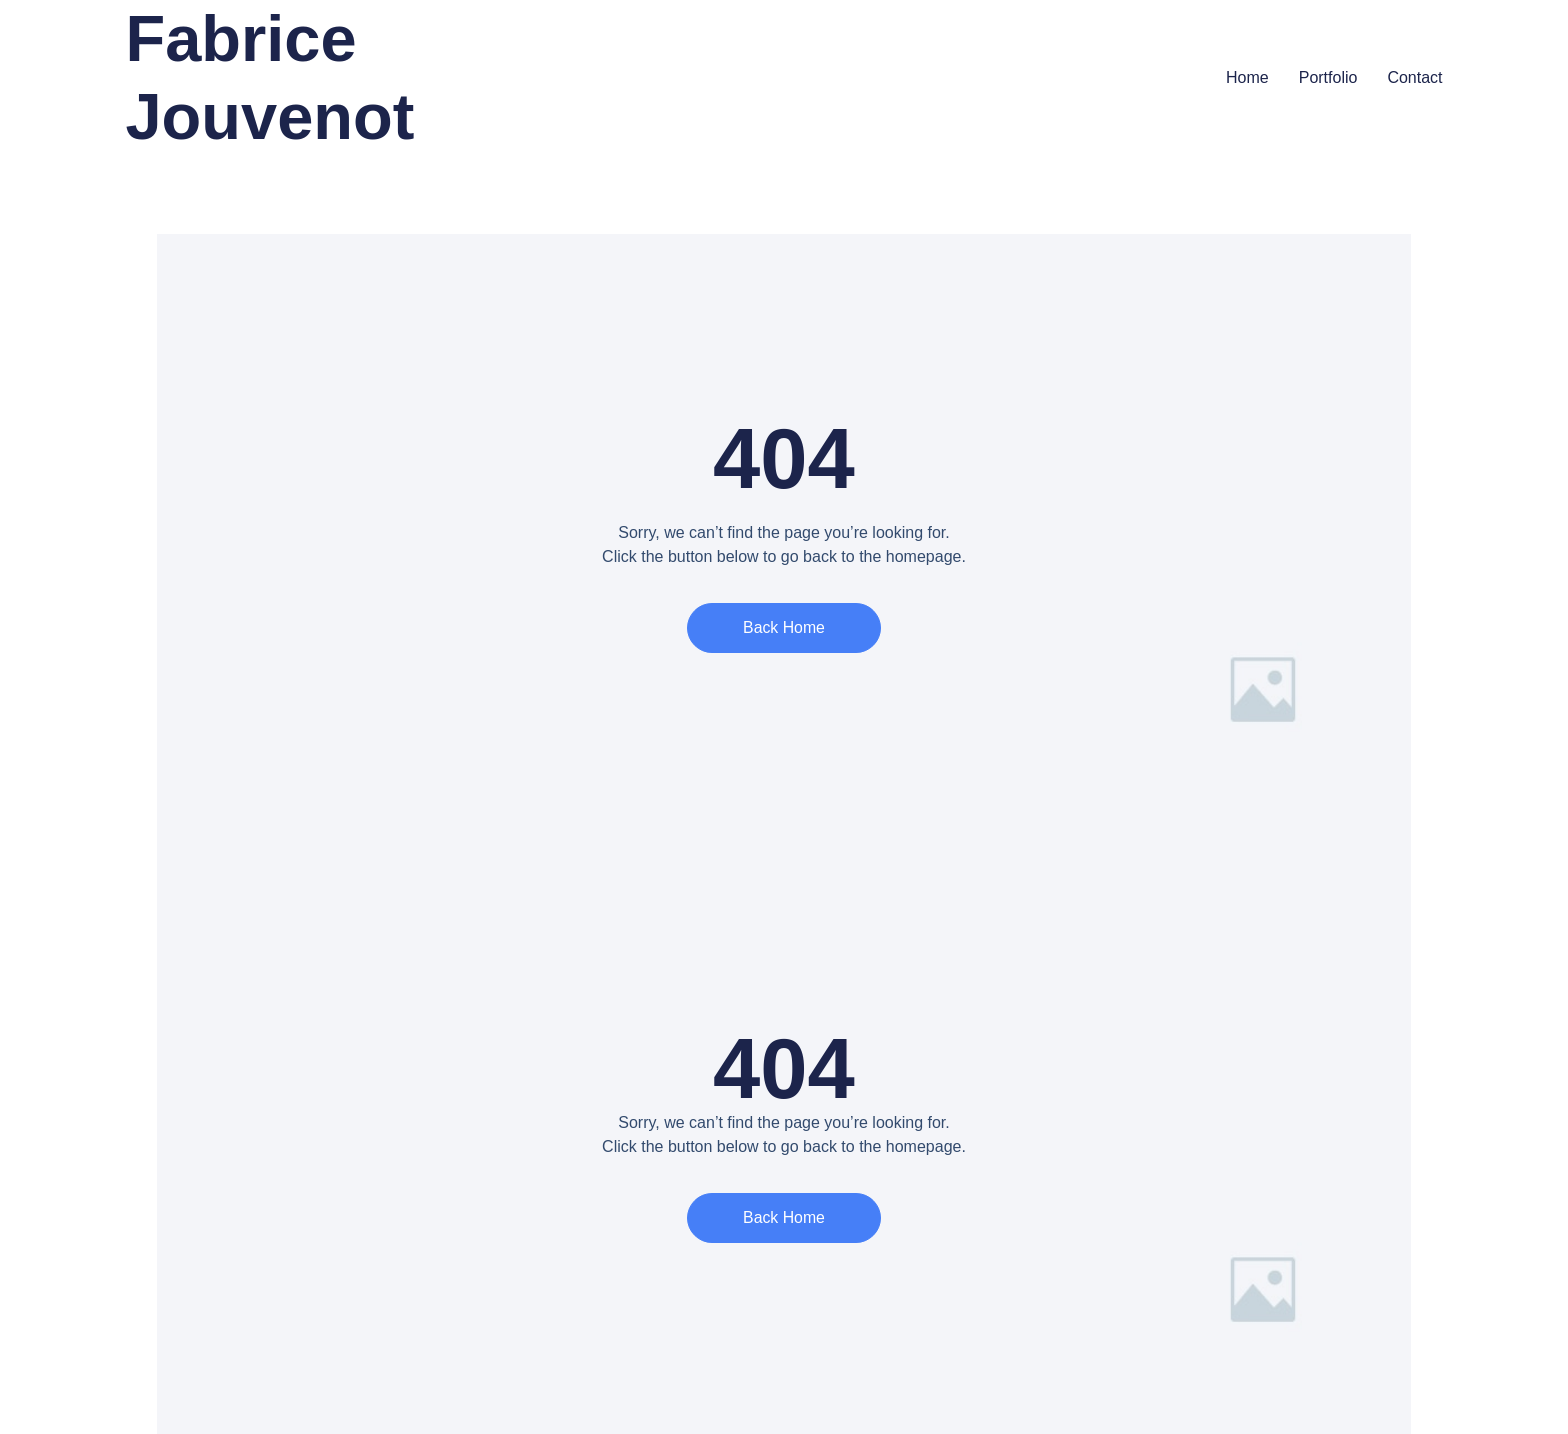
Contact (1414, 77)
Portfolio (1328, 77)
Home (1247, 77)
